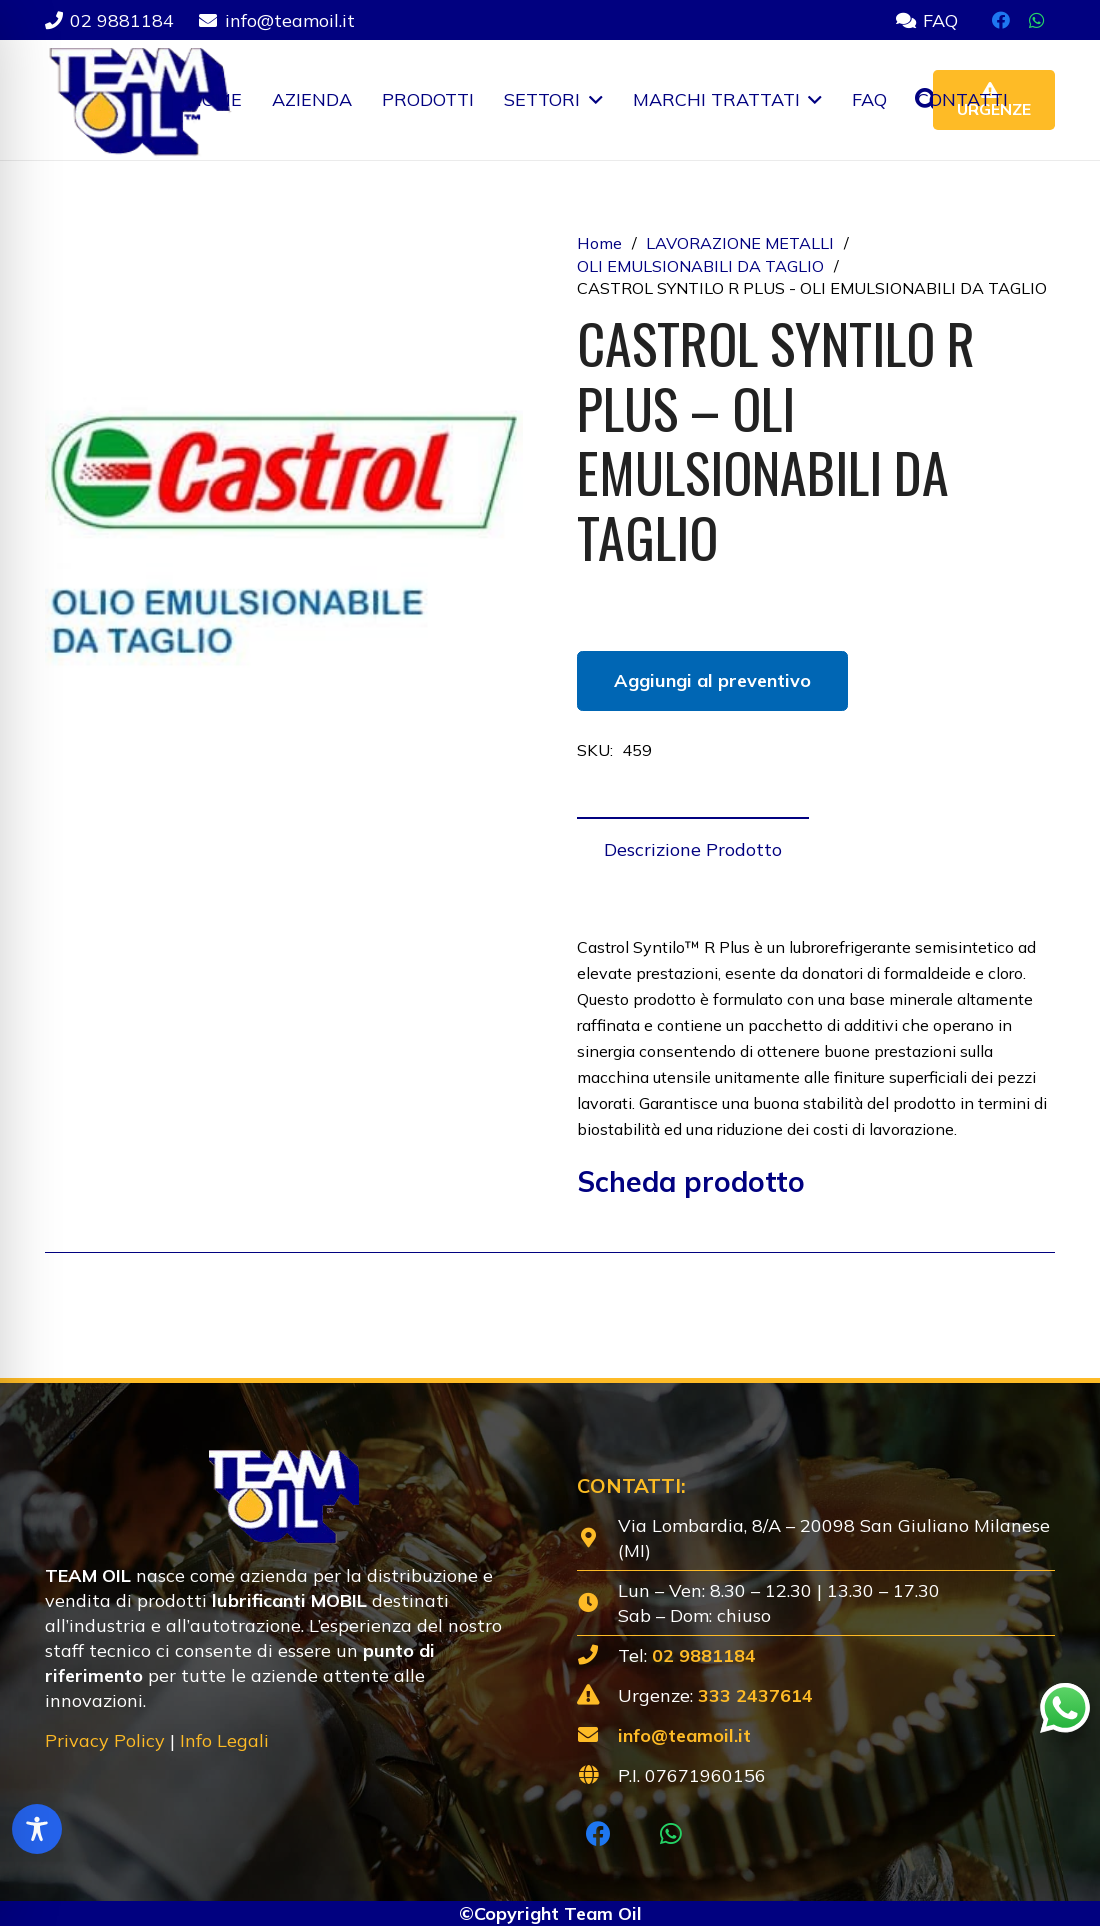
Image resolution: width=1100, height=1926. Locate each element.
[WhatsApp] (1037, 20)
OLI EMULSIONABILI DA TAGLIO (700, 266)
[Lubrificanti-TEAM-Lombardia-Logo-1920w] (138, 100)
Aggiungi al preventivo (712, 680)
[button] (591, 100)
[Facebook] (1001, 20)
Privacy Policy (105, 1740)
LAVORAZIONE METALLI (740, 243)
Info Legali (224, 1740)
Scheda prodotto (691, 1181)
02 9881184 (704, 1655)
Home (599, 243)
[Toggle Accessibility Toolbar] (37, 1829)
